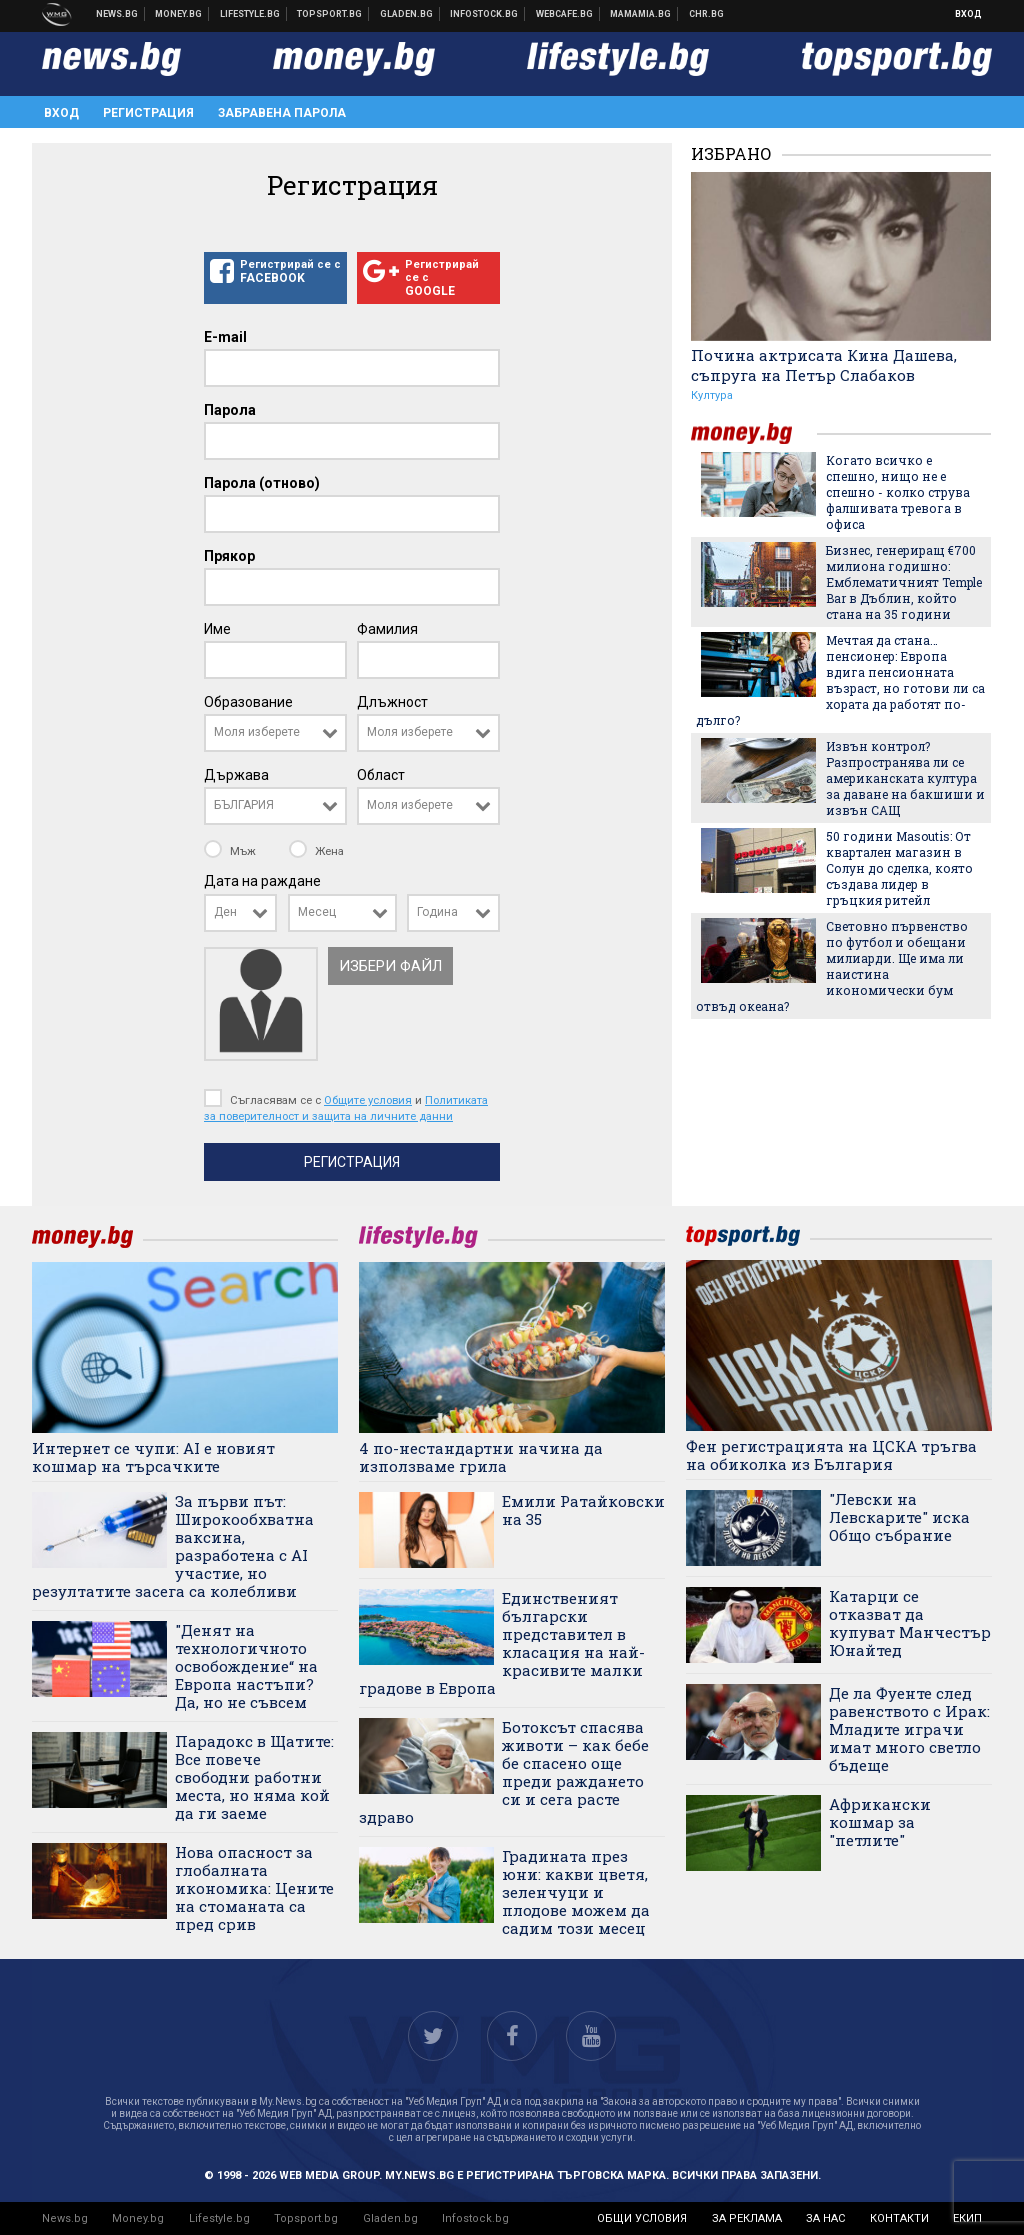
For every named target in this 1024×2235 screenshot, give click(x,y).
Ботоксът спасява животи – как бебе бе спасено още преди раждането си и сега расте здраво (504, 1772)
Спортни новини (330, 14)
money (754, 433)
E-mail (225, 337)
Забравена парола (282, 113)
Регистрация (148, 113)
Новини (117, 14)
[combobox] (275, 733)
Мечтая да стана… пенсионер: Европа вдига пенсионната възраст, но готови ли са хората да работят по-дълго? (840, 680)
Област (381, 775)
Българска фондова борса (484, 14)
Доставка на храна (407, 14)
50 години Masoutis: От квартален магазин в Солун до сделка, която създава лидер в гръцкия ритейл (899, 868)
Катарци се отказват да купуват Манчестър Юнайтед (910, 1623)
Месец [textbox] (317, 912)
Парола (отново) (262, 483)
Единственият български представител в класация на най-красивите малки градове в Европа (502, 1643)
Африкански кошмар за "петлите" (880, 1822)
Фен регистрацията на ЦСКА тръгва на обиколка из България (831, 1455)
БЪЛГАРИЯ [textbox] (244, 805)
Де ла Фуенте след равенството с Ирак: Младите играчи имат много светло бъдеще (909, 1729)
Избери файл (390, 966)
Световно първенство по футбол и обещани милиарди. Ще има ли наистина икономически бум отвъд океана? (832, 966)
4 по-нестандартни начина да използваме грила (481, 1457)
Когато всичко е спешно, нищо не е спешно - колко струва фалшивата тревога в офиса (898, 492)
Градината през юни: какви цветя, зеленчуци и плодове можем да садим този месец (576, 1892)
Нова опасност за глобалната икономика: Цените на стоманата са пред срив (254, 1888)
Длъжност (392, 702)
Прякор (229, 556)
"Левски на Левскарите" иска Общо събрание (899, 1517)
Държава (236, 775)
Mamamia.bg (641, 14)
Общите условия (368, 1100)
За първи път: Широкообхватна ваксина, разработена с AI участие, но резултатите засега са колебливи (173, 1546)
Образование (248, 702)
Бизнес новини (179, 14)
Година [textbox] (437, 912)
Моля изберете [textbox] (257, 732)
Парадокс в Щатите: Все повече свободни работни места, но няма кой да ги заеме (254, 1777)
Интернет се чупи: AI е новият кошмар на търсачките (153, 1457)
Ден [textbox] (225, 912)
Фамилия (387, 629)
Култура (712, 395)
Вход (968, 14)
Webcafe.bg (565, 14)
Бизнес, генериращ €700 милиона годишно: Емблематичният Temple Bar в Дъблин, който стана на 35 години (904, 582)
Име (217, 629)
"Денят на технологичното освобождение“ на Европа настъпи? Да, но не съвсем (246, 1666)
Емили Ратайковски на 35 (583, 1510)
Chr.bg (706, 14)
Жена (316, 851)
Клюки (250, 14)
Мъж (231, 851)
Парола (230, 410)
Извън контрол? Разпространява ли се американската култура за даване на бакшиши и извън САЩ (905, 778)
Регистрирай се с (275, 272)
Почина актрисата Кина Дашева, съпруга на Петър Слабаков (824, 365)
